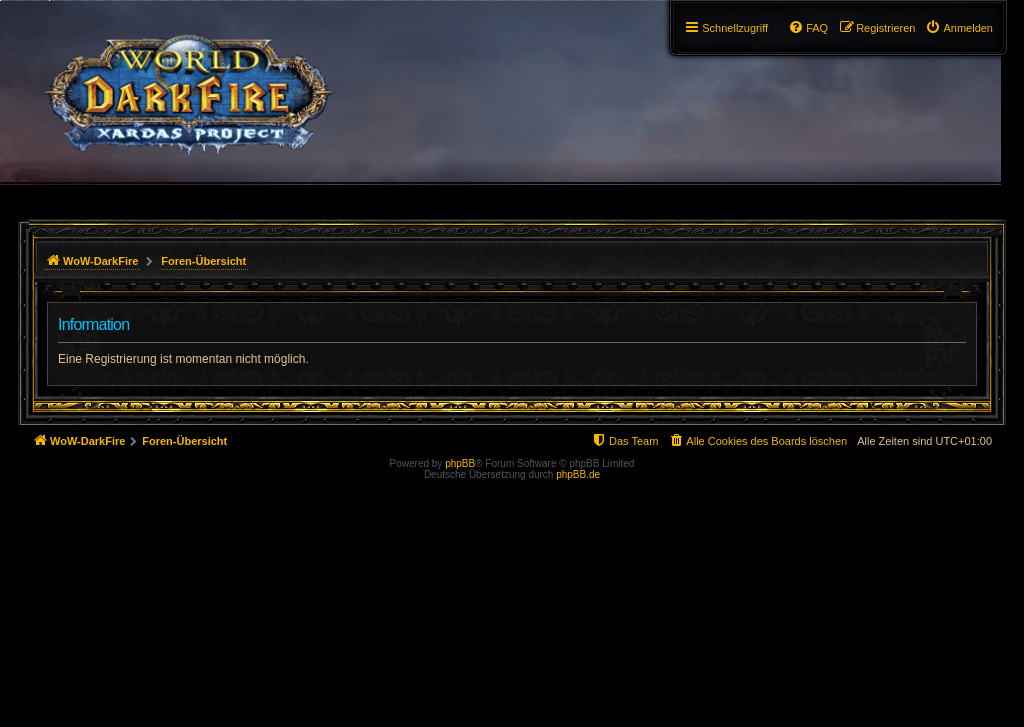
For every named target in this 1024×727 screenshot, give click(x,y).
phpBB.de (578, 474)
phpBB (460, 463)
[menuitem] (959, 28)
